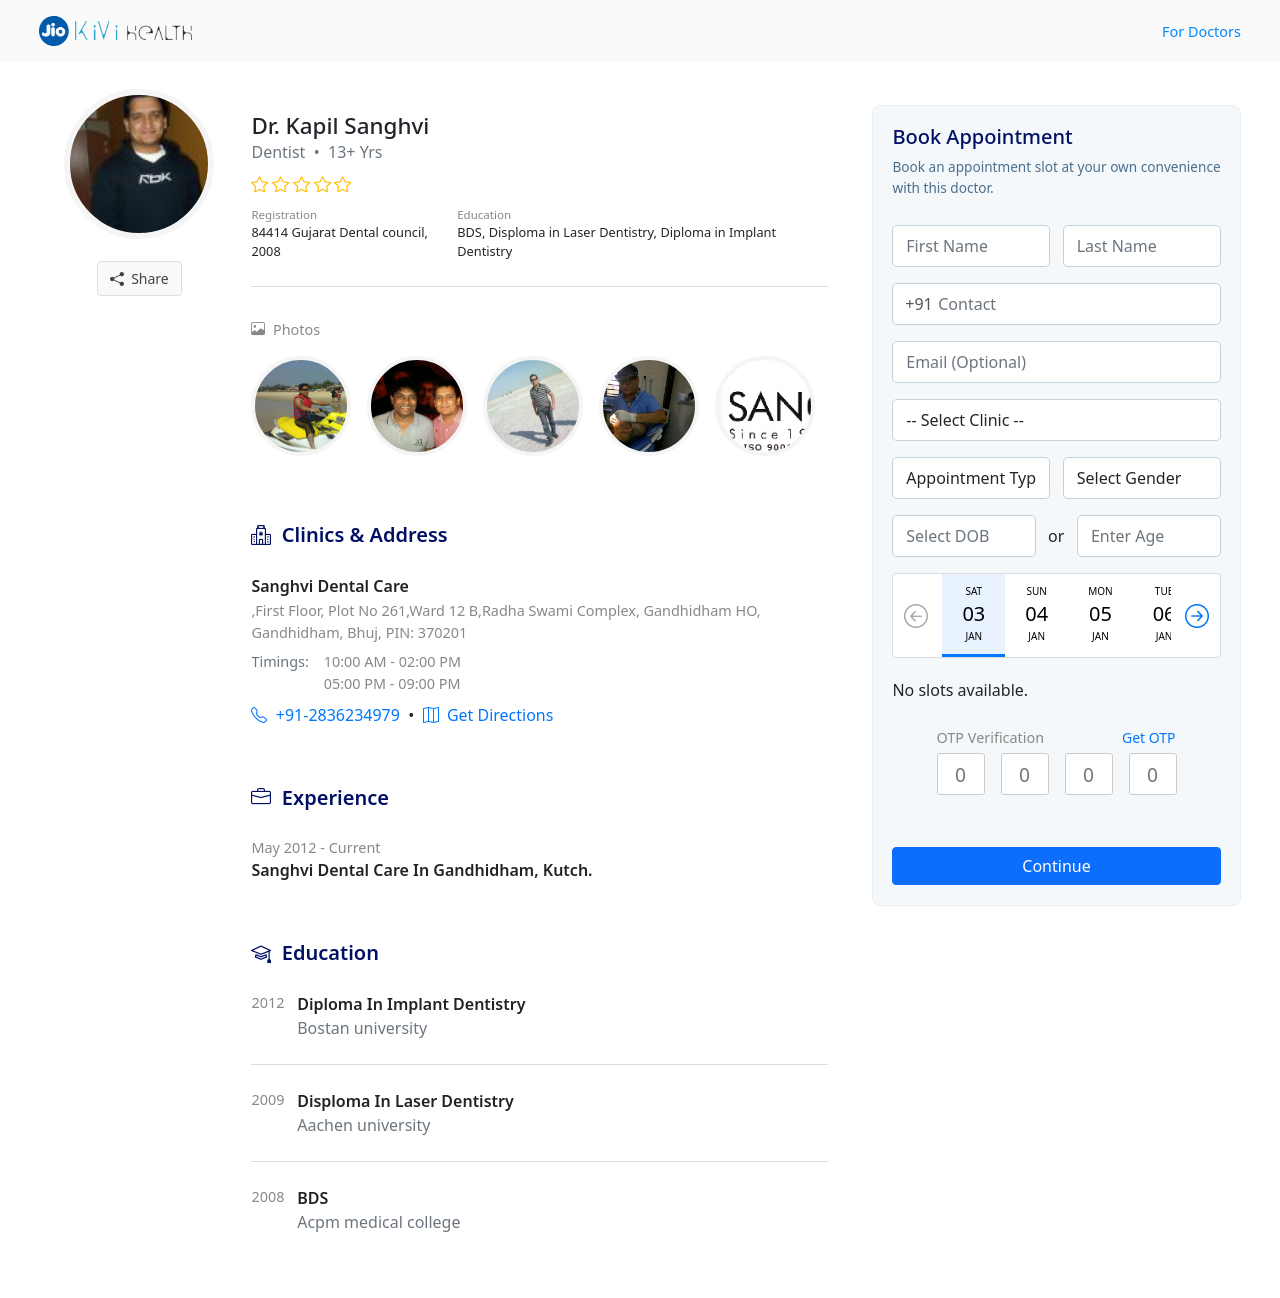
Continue (1056, 866)
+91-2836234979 (325, 715)
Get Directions (488, 715)
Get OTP (1149, 737)
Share (139, 278)
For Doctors (1201, 31)
